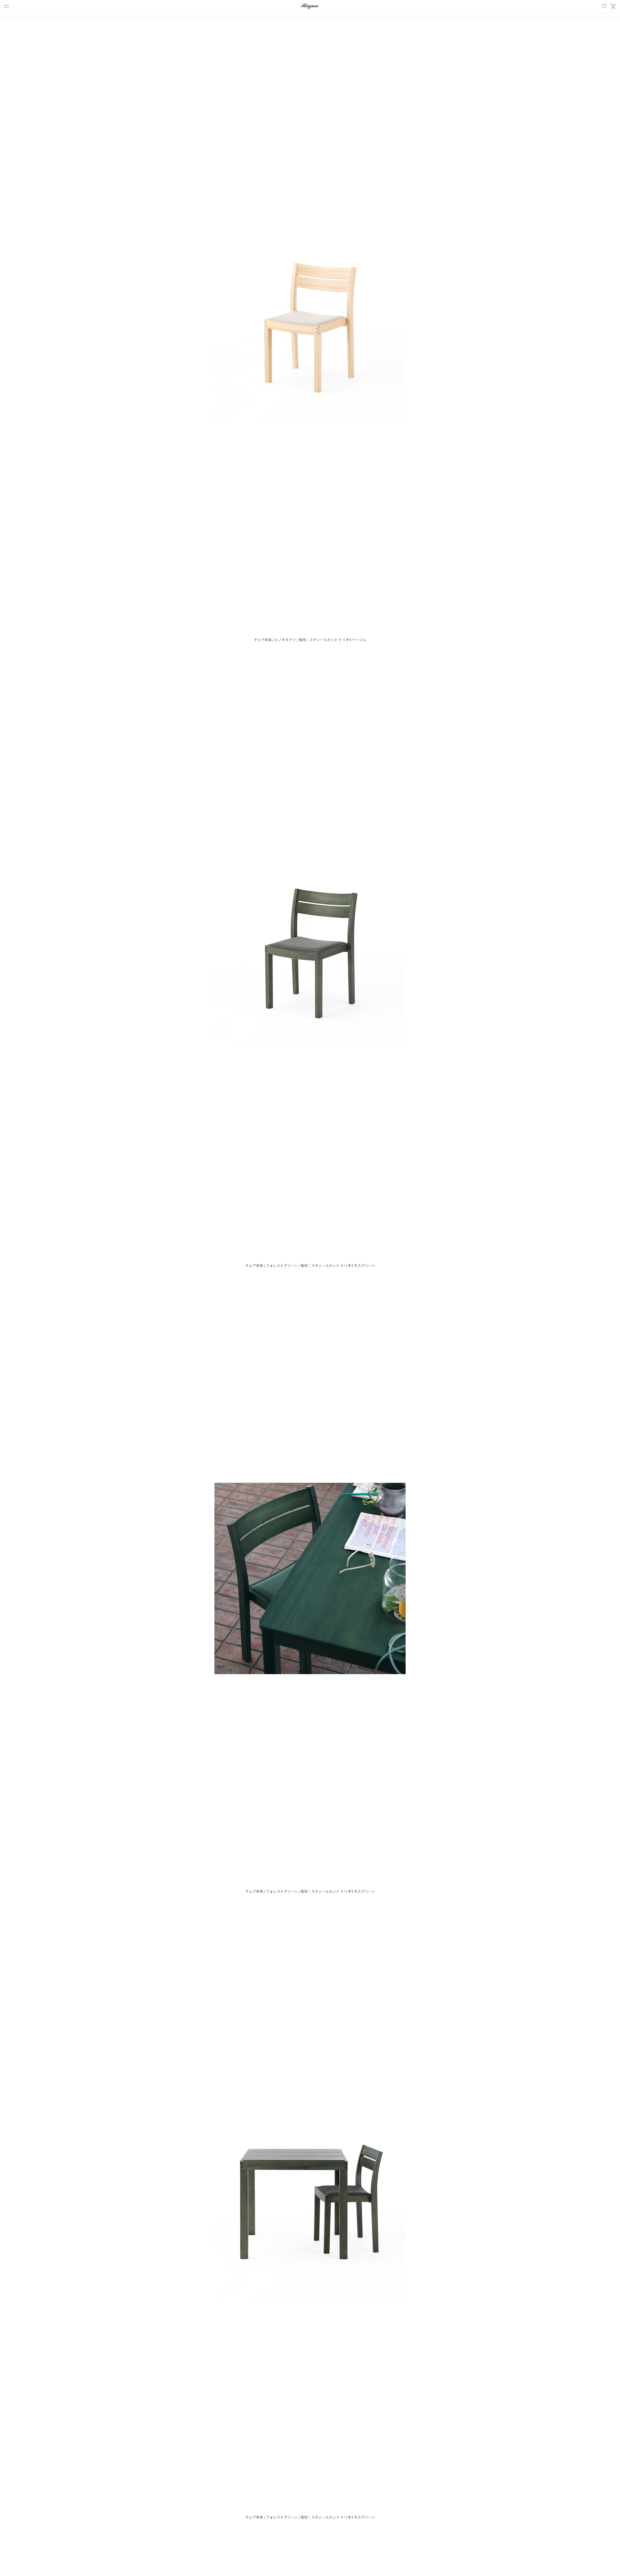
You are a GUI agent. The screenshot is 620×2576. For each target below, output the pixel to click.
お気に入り (604, 6)
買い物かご (613, 6)
